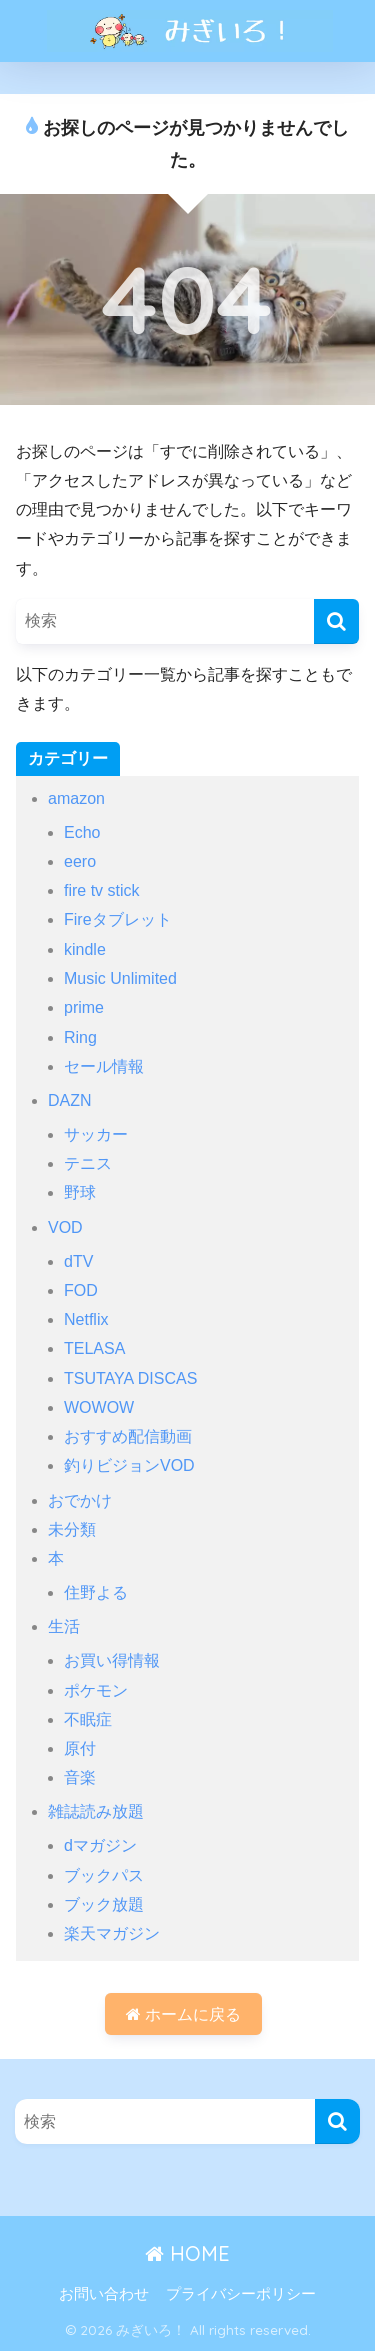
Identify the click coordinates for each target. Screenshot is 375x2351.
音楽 (80, 1777)
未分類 (72, 1529)
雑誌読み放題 (96, 1811)
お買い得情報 (112, 1660)
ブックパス (104, 1875)
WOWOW (99, 1407)
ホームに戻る (183, 2014)
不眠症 (88, 1719)
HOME (187, 2253)
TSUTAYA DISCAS (130, 1378)
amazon (76, 798)
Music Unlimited (120, 978)
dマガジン (100, 1845)
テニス (88, 1163)
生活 (64, 1626)
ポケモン (96, 1690)
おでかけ (80, 1500)
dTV (78, 1261)
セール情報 (104, 1066)
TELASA (94, 1348)
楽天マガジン (112, 1933)
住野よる (96, 1592)
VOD (65, 1227)
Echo (82, 832)
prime (84, 1007)
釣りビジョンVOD (129, 1465)
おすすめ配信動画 (128, 1436)
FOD (81, 1290)
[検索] (336, 621)
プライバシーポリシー (241, 2294)
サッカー (96, 1134)
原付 (80, 1748)
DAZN (70, 1100)
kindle (85, 949)
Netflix (86, 1319)
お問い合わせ (104, 2294)
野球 (80, 1192)
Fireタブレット (118, 919)
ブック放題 (104, 1904)
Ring (80, 1037)
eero (80, 861)
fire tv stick (102, 890)
